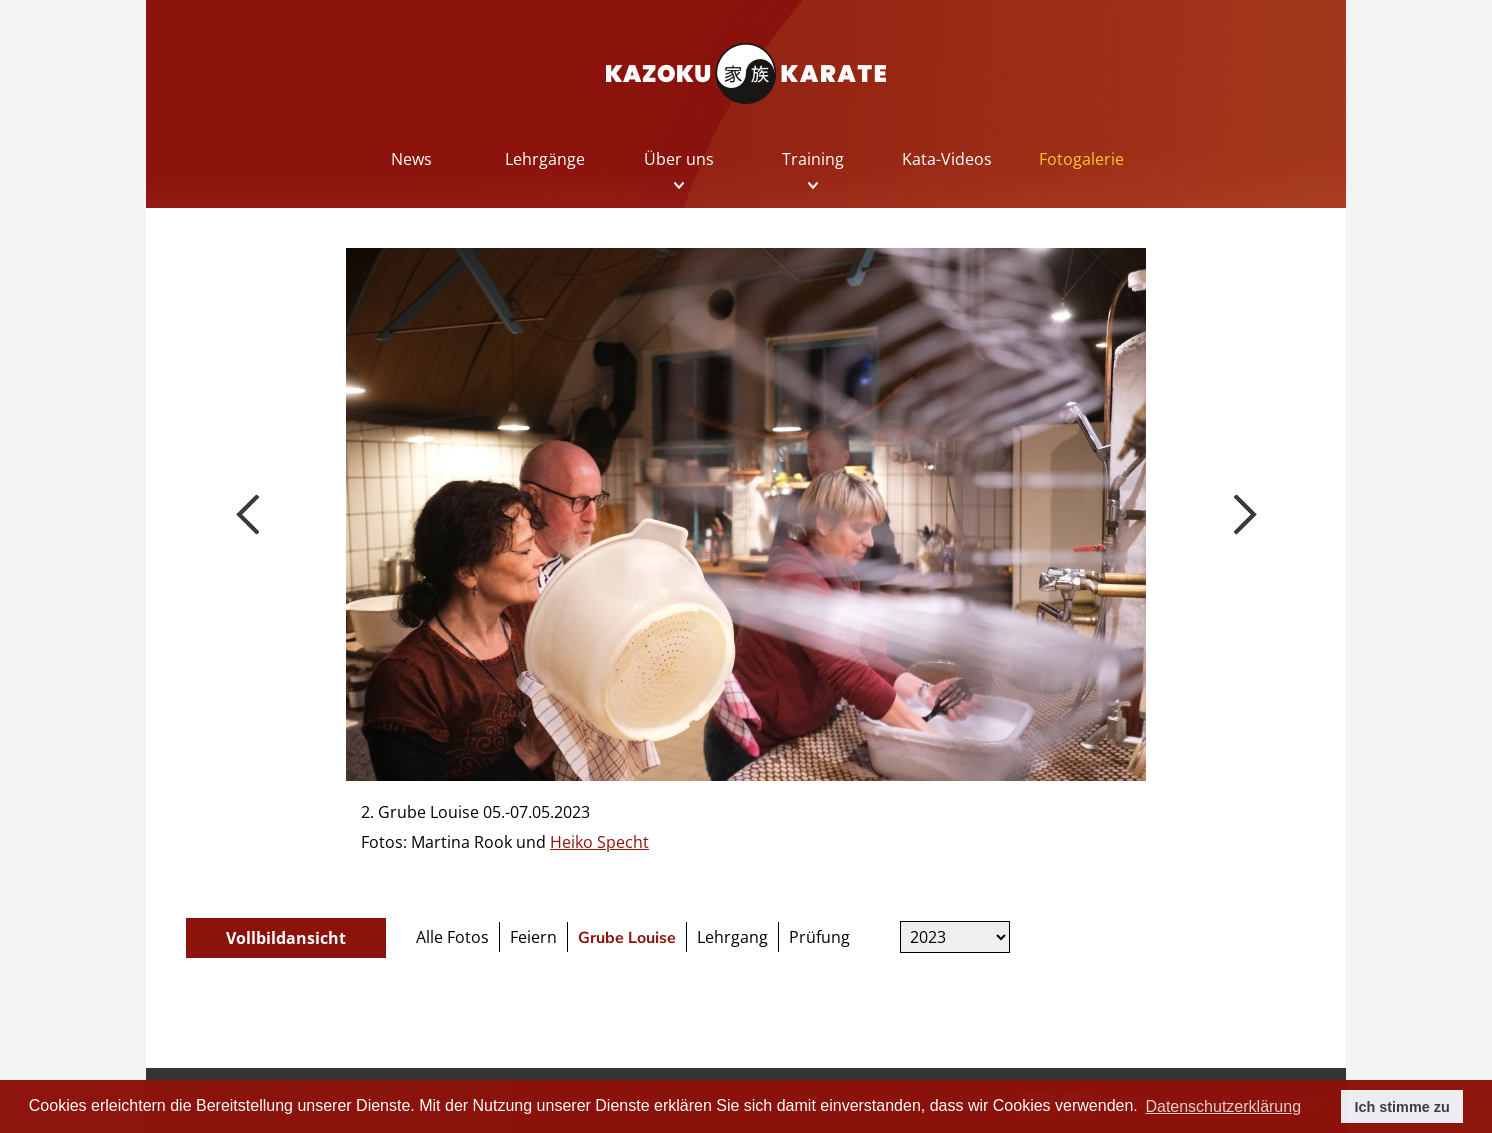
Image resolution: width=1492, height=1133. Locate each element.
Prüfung (819, 937)
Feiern (533, 937)
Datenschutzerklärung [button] (1223, 1106)
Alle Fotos (452, 937)
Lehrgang (732, 937)
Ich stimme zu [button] (1402, 1107)
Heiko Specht (599, 842)
